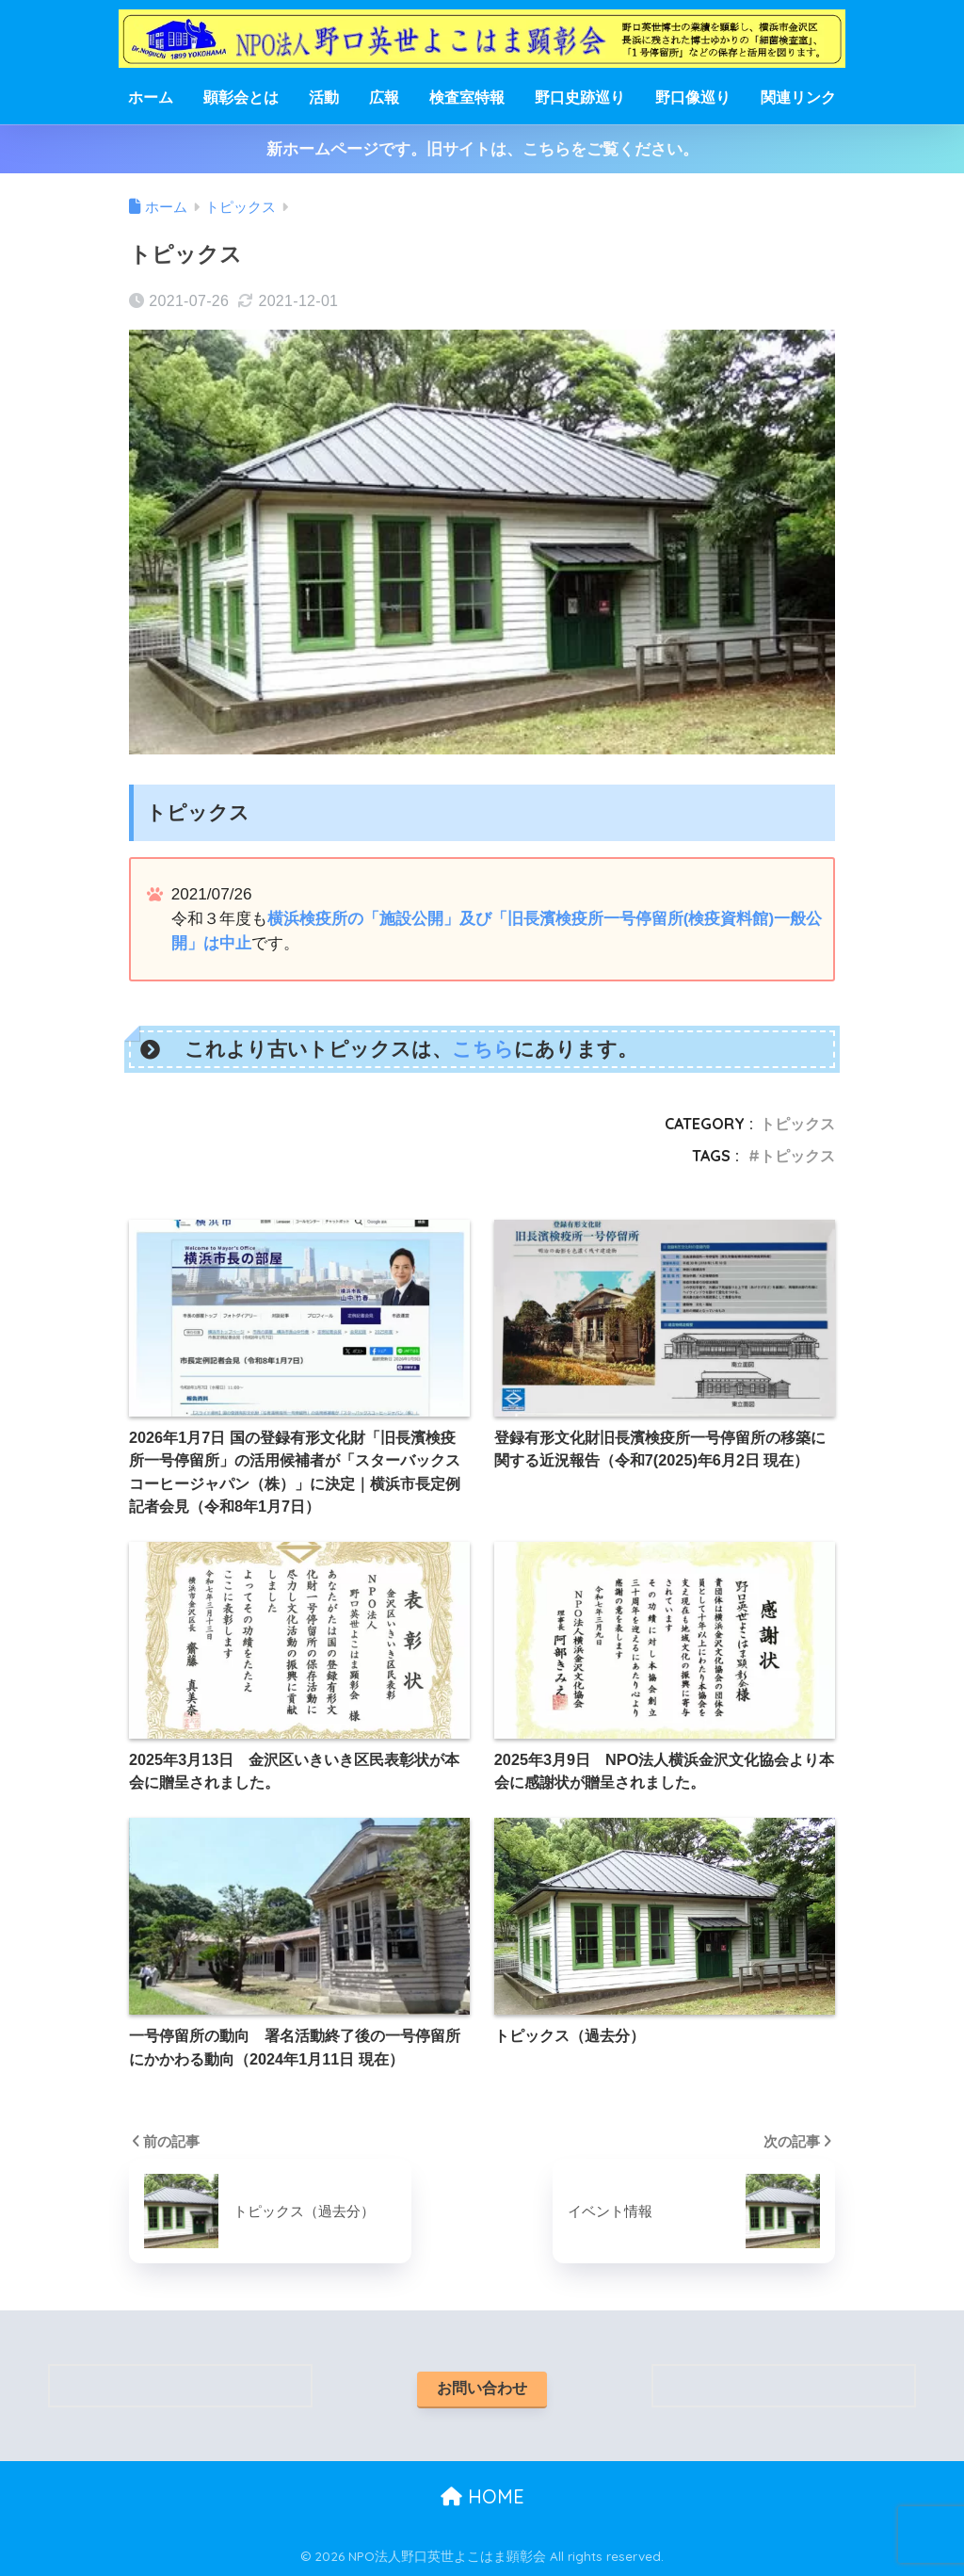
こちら (483, 1049)
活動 (324, 97)
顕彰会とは (241, 97)
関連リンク (798, 97)
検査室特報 (467, 97)
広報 (384, 97)
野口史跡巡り (580, 97)
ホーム (150, 97)
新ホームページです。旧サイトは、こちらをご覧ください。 (482, 149)
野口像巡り (693, 97)
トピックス (797, 1123)
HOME (482, 2496)
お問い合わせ (482, 2388)
